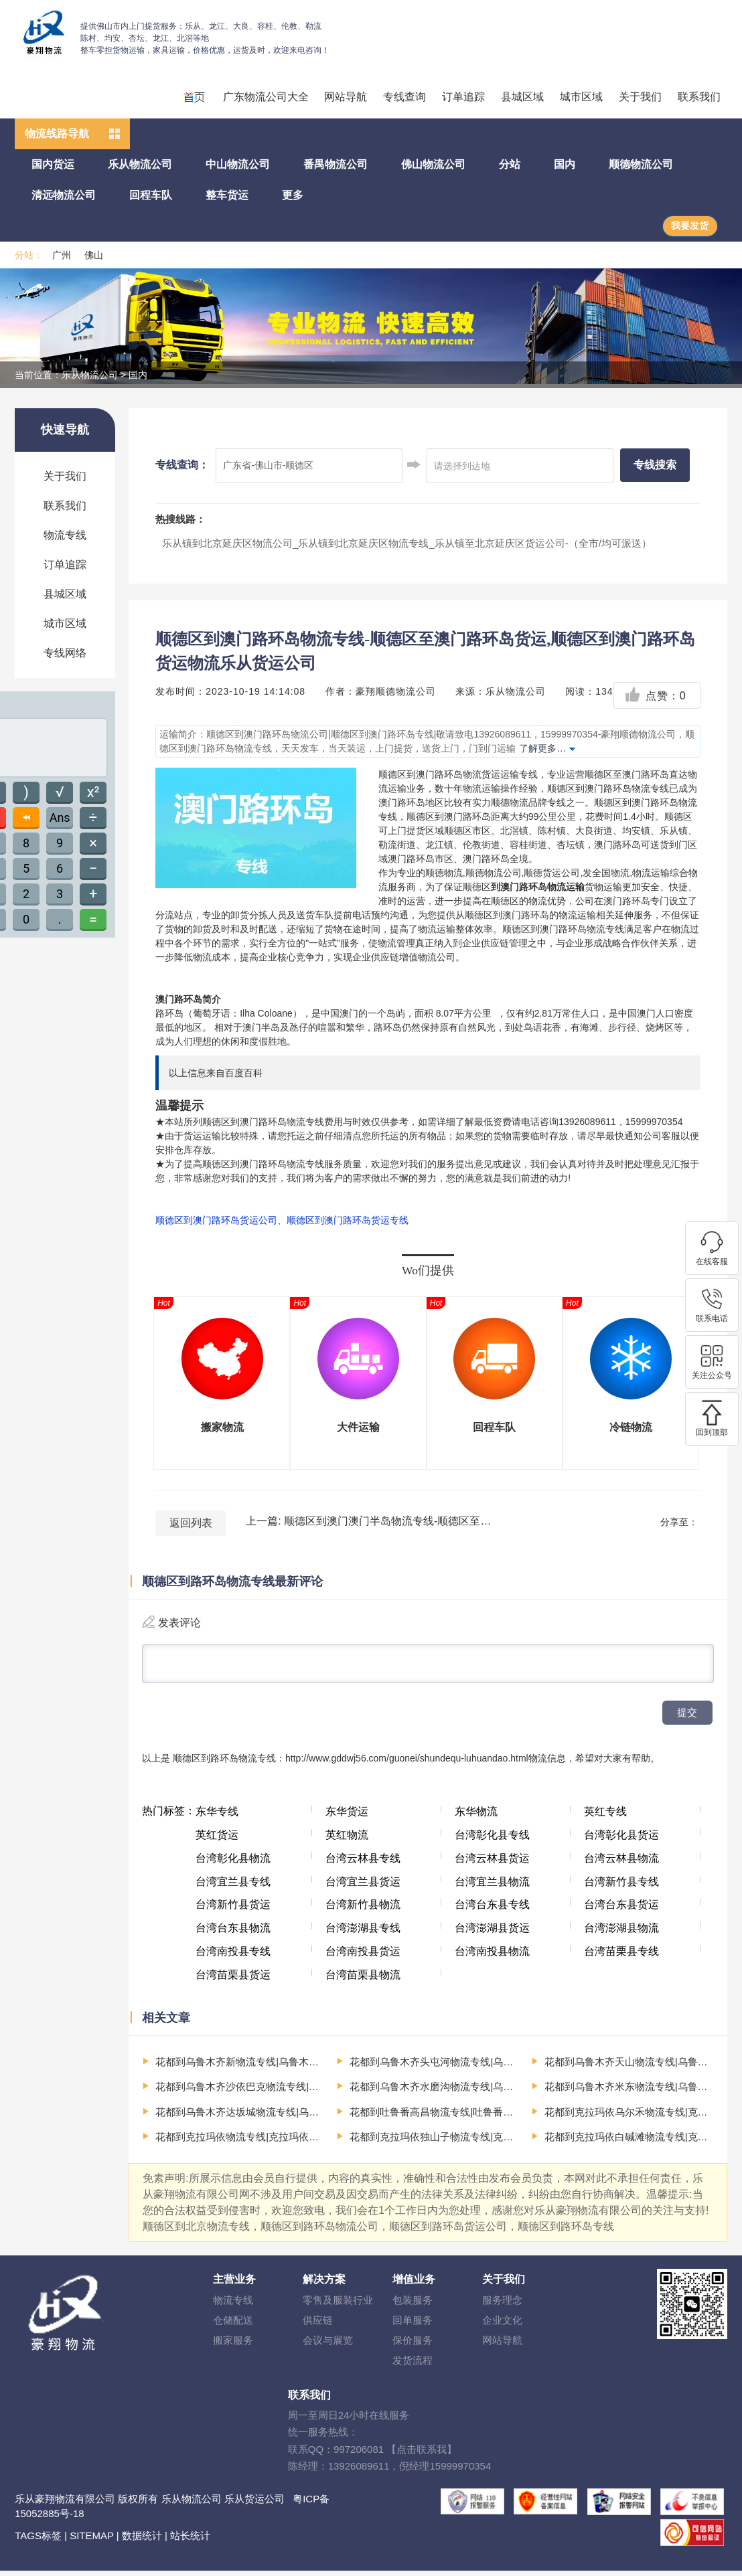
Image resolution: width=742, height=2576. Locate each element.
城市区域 (581, 96)
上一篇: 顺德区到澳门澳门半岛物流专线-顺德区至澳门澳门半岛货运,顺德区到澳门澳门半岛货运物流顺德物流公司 (370, 1521)
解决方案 (324, 2284)
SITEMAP (92, 2541)
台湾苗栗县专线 (621, 1956)
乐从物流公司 (140, 164)
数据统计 (142, 2541)
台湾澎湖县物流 (621, 1933)
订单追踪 (463, 96)
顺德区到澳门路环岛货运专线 (348, 1220)
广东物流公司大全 (266, 96)
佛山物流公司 (433, 164)
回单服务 (412, 2325)
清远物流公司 (63, 195)
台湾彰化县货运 (621, 1840)
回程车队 (150, 195)
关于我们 (640, 96)
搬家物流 (222, 1427)
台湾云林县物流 (621, 1863)
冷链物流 (630, 1427)
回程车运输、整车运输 (193, 96)
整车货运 (227, 195)
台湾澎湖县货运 (492, 1933)
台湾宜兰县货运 (362, 1887)
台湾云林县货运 (492, 1863)
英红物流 (346, 1840)
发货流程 (412, 2365)
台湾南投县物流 (492, 1956)
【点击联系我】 (421, 2454)
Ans (60, 817)
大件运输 (358, 1427)
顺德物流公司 (641, 164)
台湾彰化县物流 (233, 1863)
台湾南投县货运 (362, 1956)
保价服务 (412, 2345)
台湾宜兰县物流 (492, 1887)
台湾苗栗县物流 (362, 1980)
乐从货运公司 (254, 2504)
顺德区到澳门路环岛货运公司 (216, 1220)
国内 (564, 164)
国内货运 (52, 164)
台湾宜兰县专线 (233, 1887)
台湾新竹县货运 (233, 1909)
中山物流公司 (238, 164)
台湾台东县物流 (233, 1933)
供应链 (318, 2325)
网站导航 (345, 96)
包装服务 (412, 2305)
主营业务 (234, 2284)
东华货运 (346, 1816)
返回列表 (190, 1523)
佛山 (93, 255)
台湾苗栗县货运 (233, 1980)
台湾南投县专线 (233, 1956)
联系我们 (699, 96)
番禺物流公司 (335, 164)
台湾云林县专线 (362, 1863)
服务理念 (502, 2305)
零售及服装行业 (338, 2305)
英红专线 (605, 1816)
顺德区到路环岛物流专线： (229, 1763)
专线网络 (65, 653)
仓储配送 (233, 2325)
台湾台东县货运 (621, 1909)
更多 (292, 195)
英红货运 (217, 1840)
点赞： (655, 696)
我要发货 (690, 226)
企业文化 (502, 2325)
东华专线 (217, 1816)
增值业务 (413, 2284)
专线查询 (404, 96)
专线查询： (182, 464)
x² (93, 792)
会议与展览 (328, 2345)
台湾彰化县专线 (492, 1840)
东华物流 (476, 1816)
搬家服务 (233, 2345)
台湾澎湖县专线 (362, 1933)
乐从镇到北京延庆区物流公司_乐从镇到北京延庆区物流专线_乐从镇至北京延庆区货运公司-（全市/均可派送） (407, 543)
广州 (61, 255)
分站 (509, 164)
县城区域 (522, 96)
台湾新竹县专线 (621, 1887)
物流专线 (65, 535)
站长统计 (190, 2541)
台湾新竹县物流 (362, 1909)
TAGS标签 (38, 2541)
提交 (687, 1717)
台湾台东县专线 (492, 1909)
